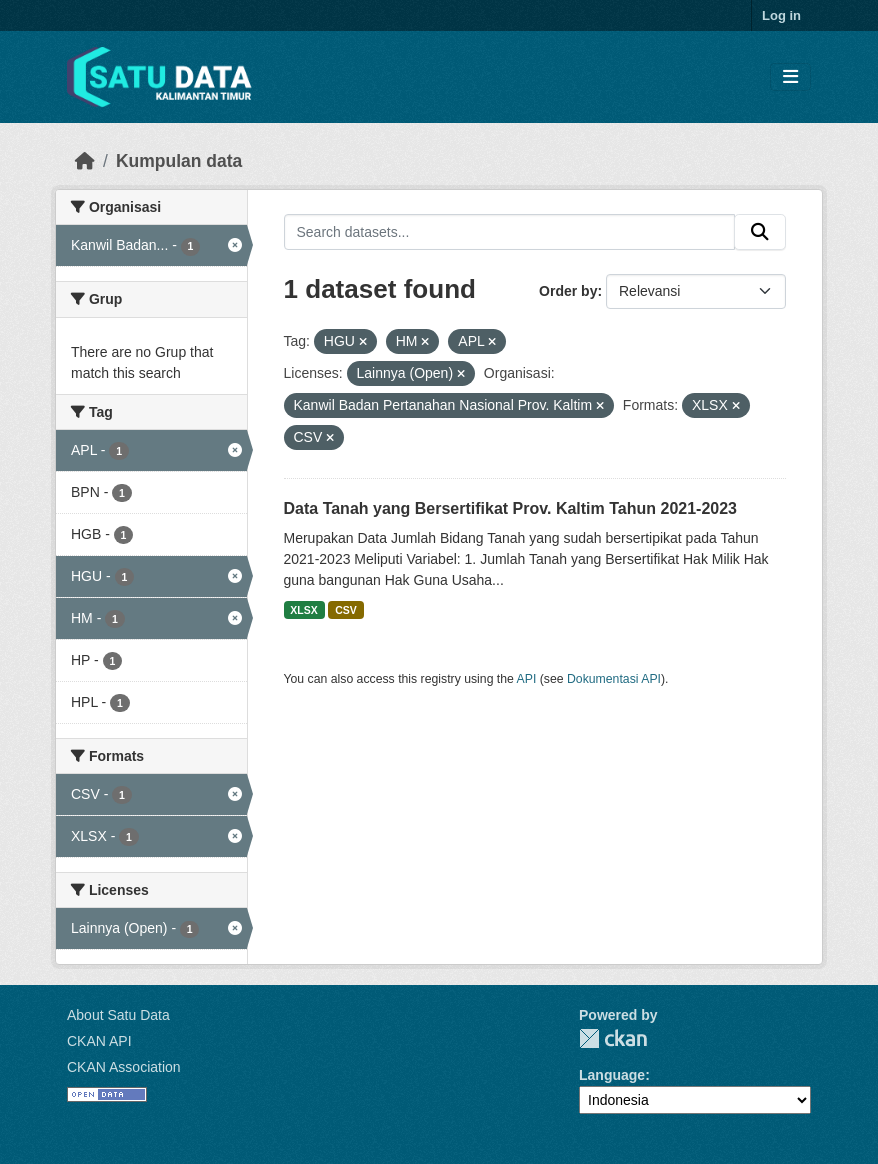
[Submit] (760, 232)
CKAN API (99, 1041)
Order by (568, 291)
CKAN (613, 1038)
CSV (346, 610)
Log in (781, 15)
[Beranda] (85, 161)
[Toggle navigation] (790, 77)
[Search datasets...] (510, 232)
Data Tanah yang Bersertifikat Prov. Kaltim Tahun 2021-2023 (511, 508)
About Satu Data (118, 1015)
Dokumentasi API (614, 679)
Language (612, 1075)
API (527, 679)
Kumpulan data (179, 161)
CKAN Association (124, 1067)
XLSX (303, 610)
